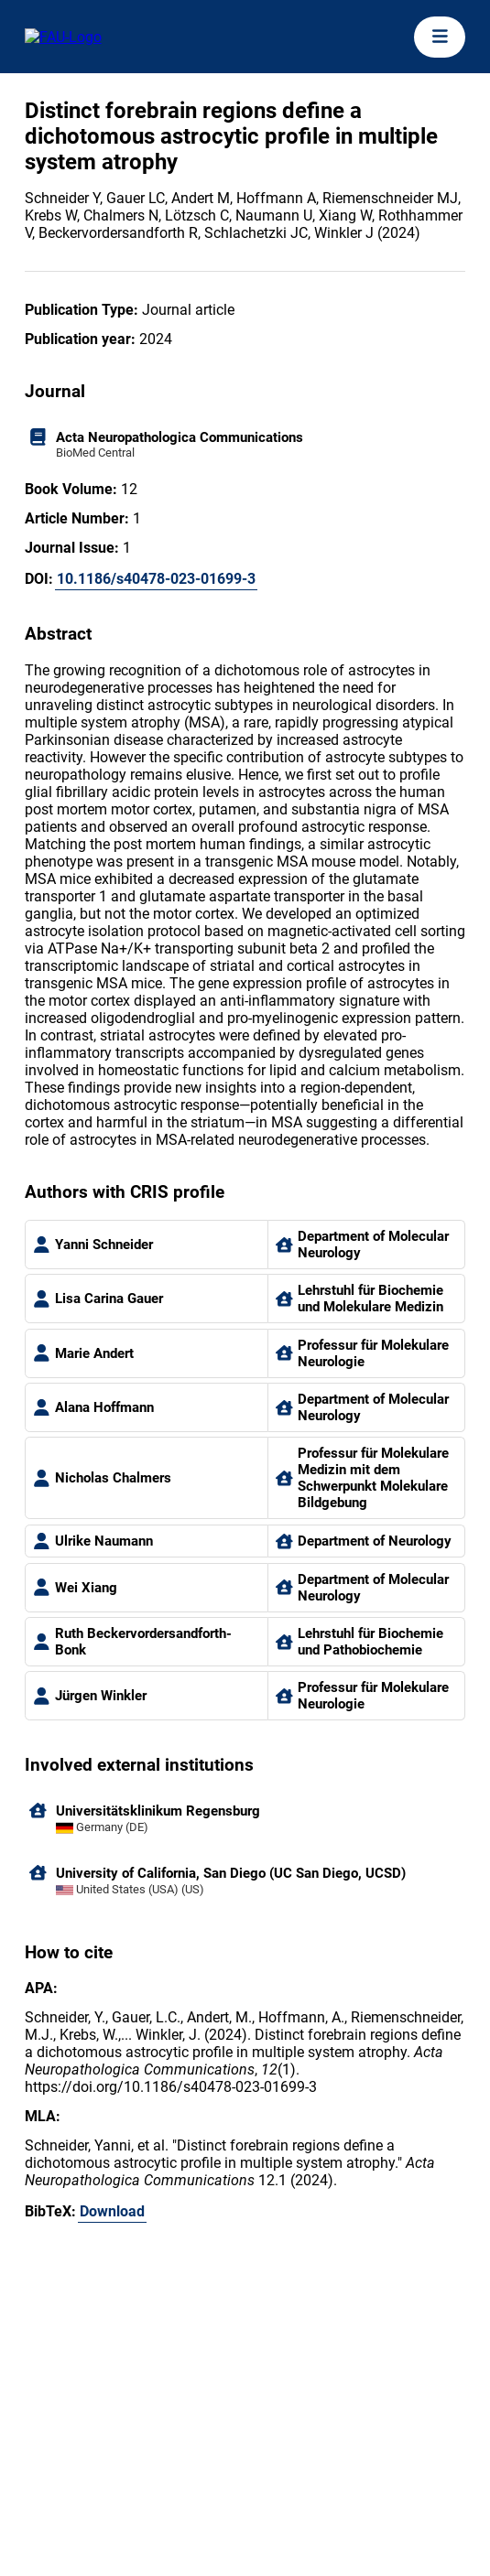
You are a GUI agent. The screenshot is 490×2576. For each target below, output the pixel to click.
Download (112, 2211)
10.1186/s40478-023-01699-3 (156, 578)
